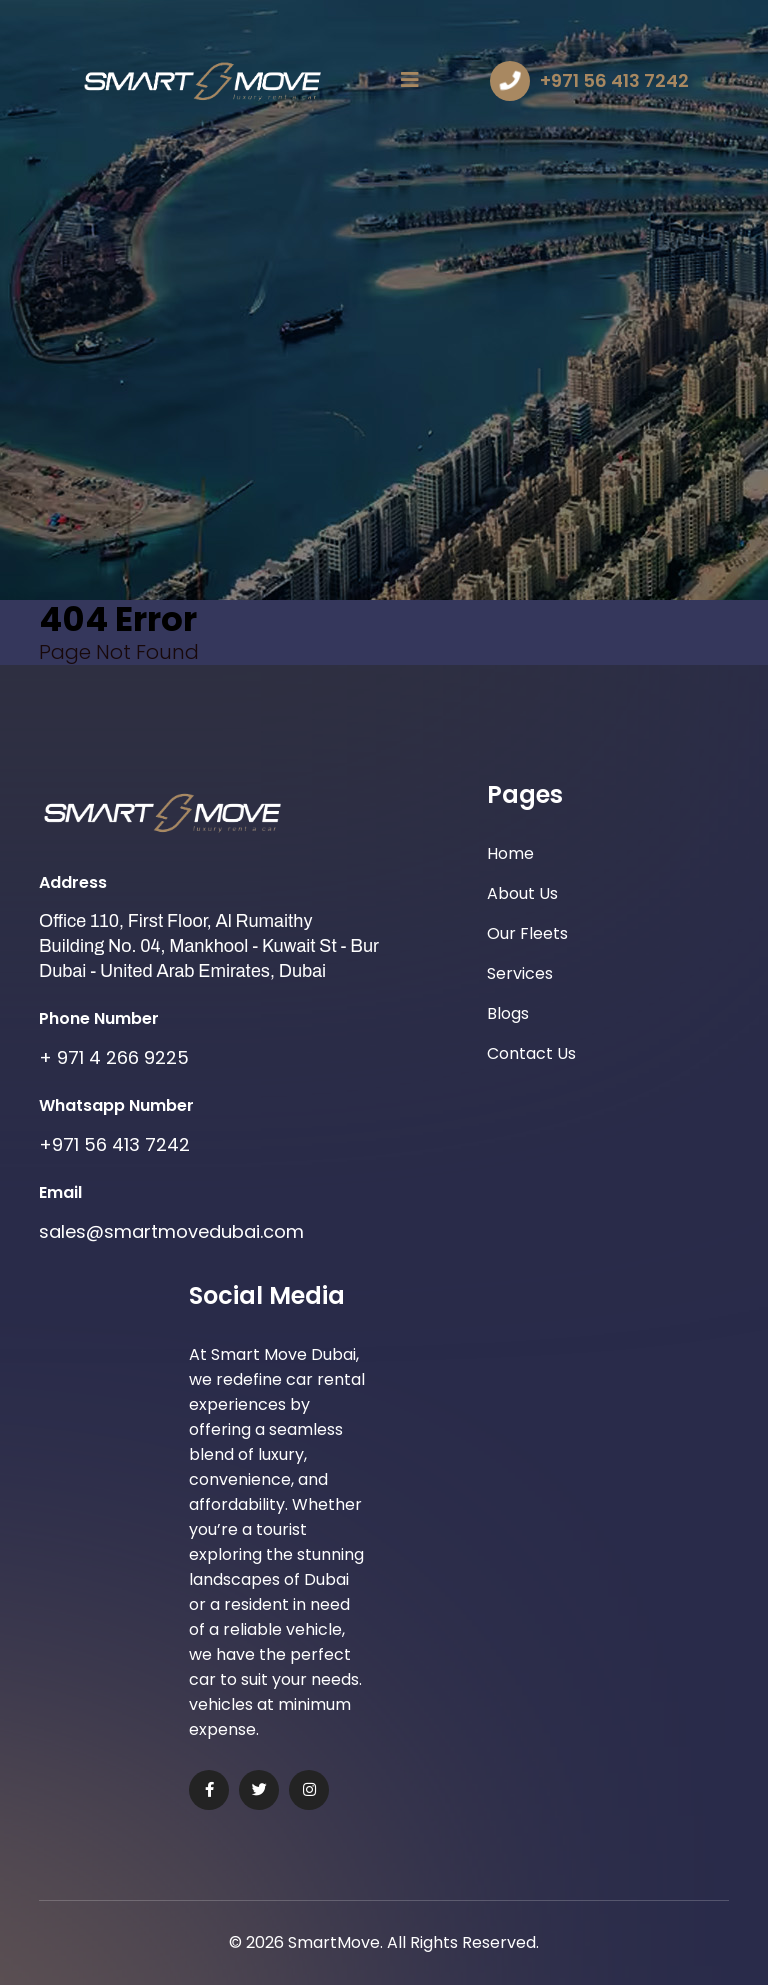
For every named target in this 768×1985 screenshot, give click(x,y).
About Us (522, 893)
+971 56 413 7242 (614, 80)
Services (520, 973)
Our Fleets (527, 933)
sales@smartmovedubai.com (171, 1231)
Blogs (508, 1013)
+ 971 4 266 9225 (114, 1057)
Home (510, 853)
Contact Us (531, 1053)
